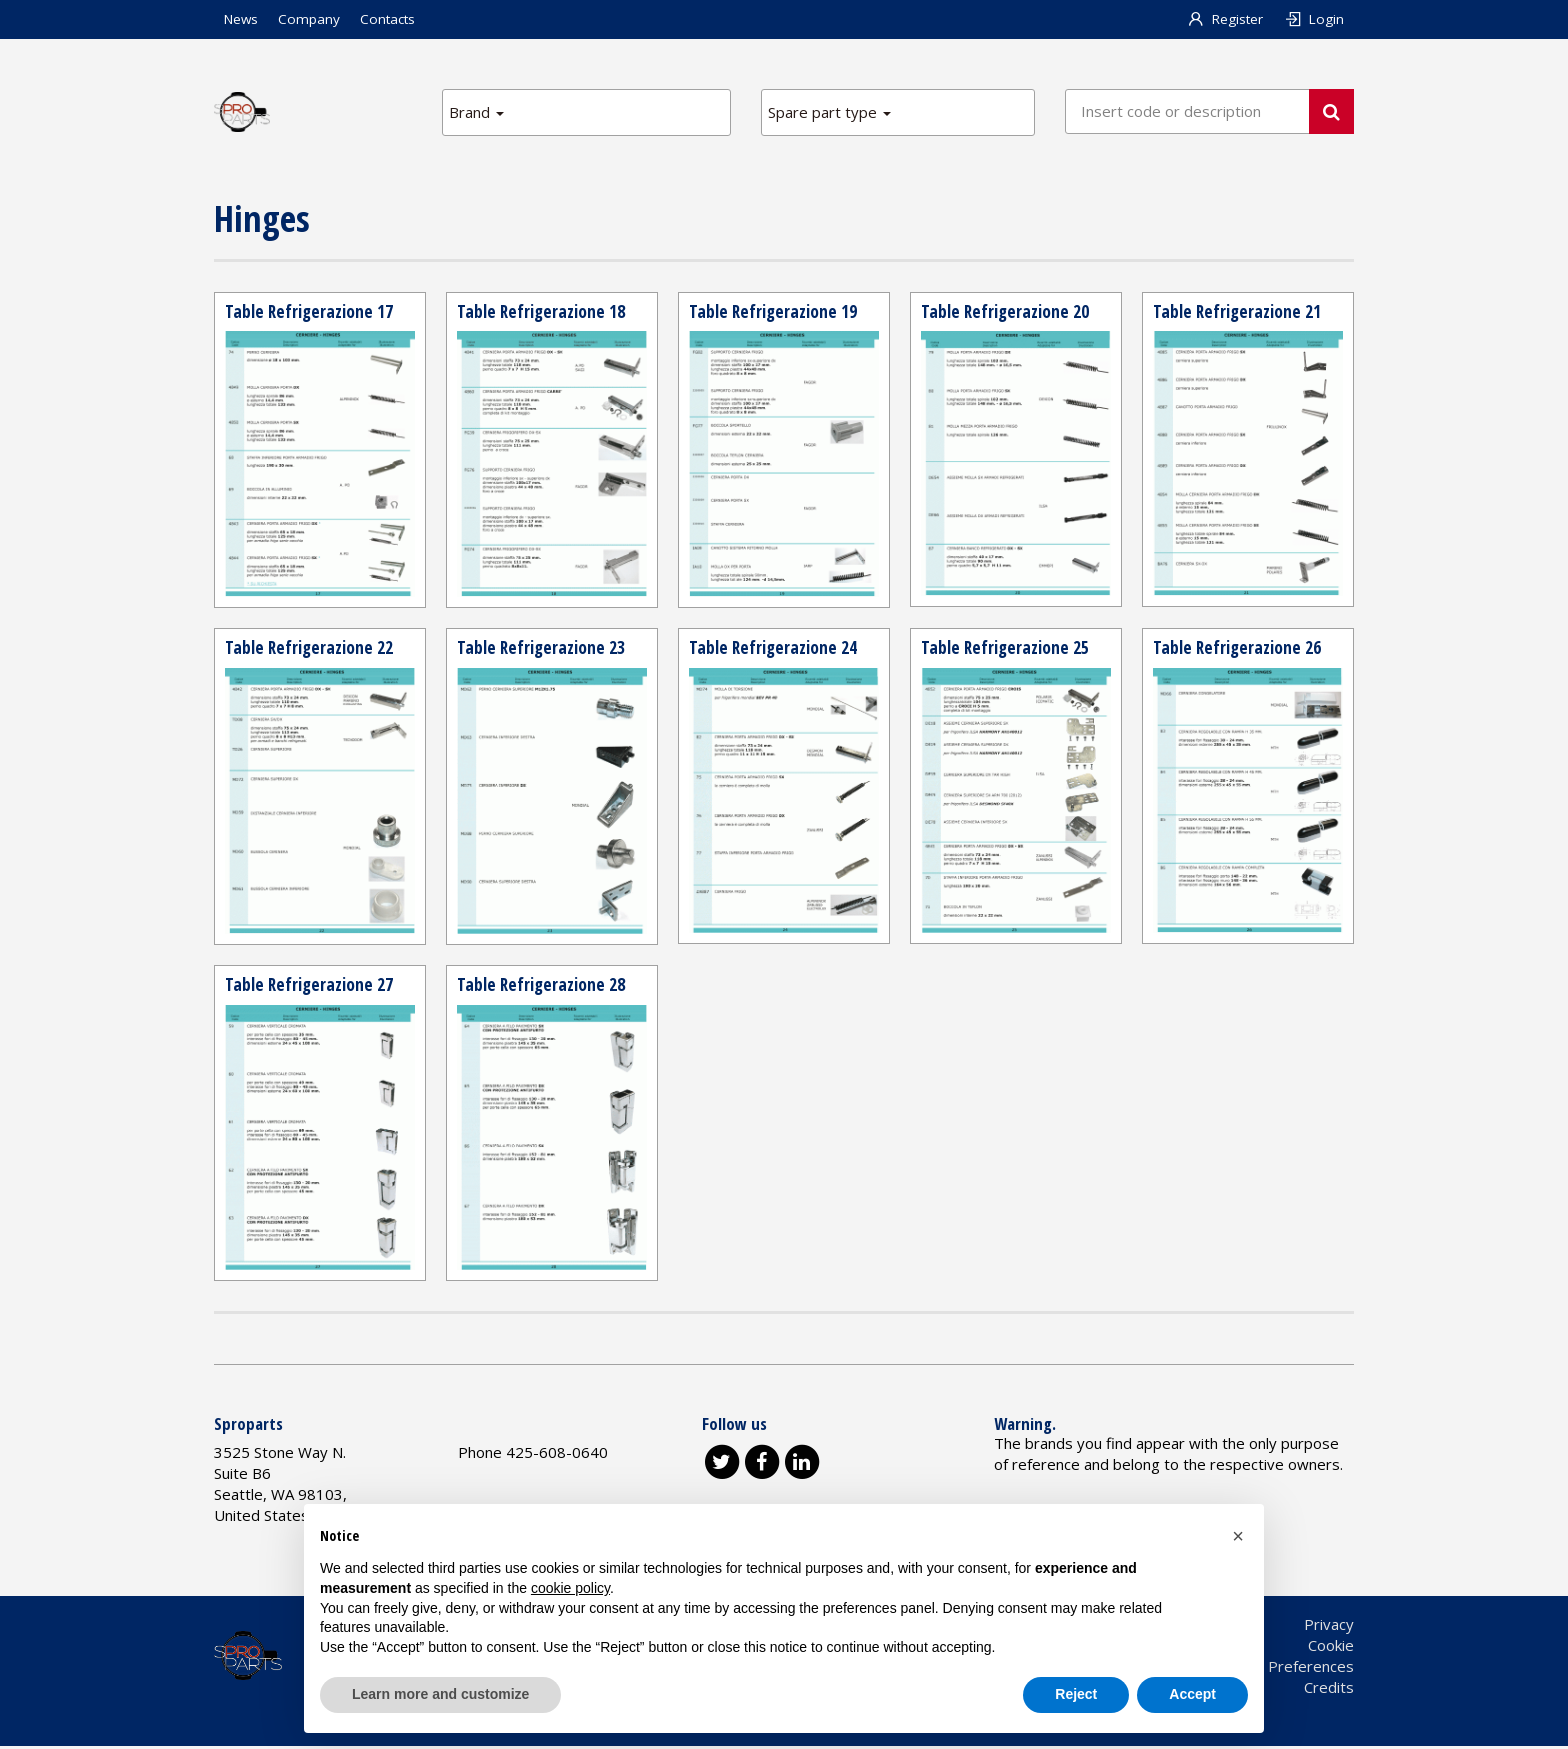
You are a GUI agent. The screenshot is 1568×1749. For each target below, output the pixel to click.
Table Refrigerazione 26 (1238, 649)
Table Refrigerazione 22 (310, 649)
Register (1225, 19)
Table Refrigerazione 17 (310, 312)
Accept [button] (1192, 1694)
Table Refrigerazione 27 (310, 987)
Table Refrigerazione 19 (774, 312)
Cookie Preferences (1286, 1669)
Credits (1329, 1690)
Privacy (1329, 1627)
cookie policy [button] (570, 1588)
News (241, 19)
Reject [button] (1076, 1694)
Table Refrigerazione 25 (1006, 649)
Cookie (1331, 1648)
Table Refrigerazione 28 (542, 987)
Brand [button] (476, 112)
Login (1313, 19)
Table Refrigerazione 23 (542, 649)
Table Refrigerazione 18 (542, 312)
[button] (1238, 1536)
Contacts (387, 19)
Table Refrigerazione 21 (1238, 312)
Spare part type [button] (829, 112)
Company (309, 19)
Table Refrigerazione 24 (774, 649)
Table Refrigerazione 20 (1006, 312)
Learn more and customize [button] (440, 1694)
